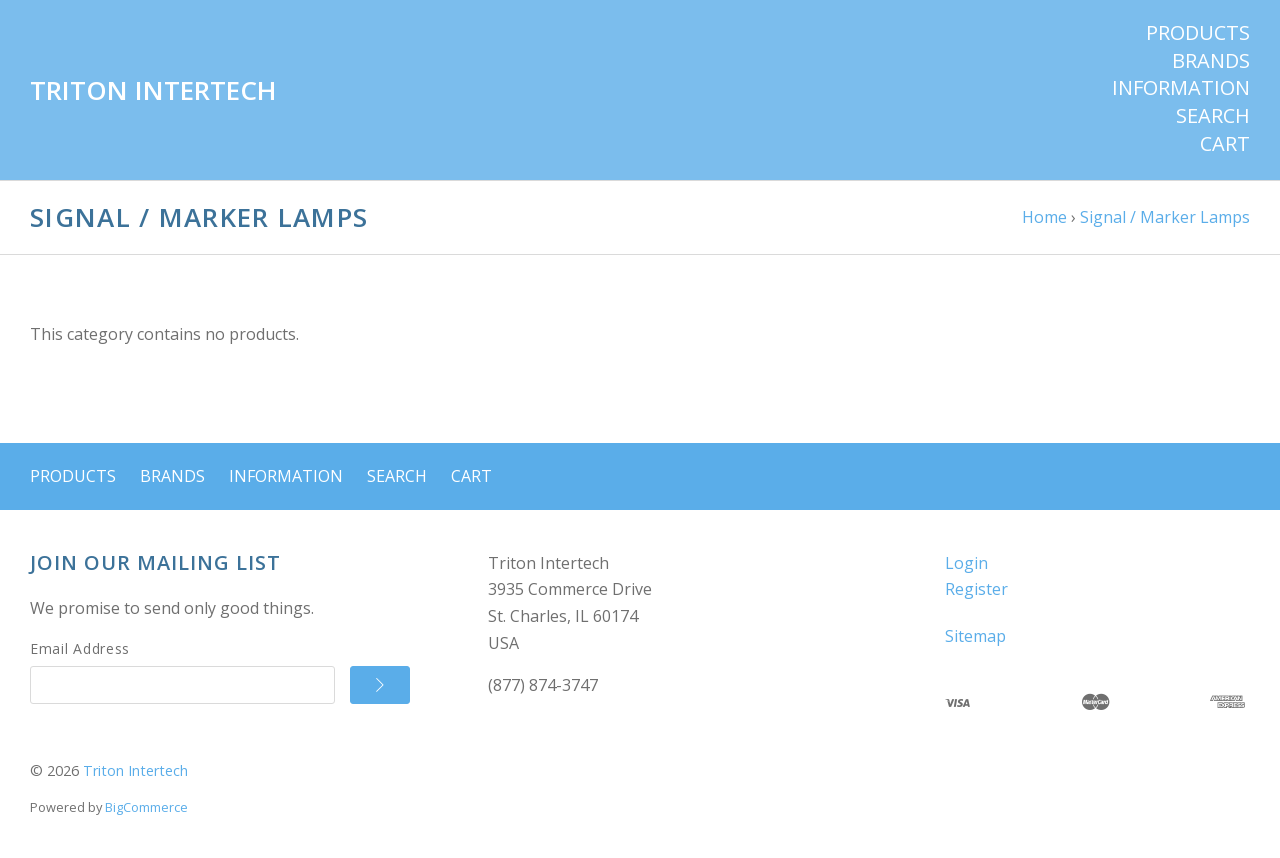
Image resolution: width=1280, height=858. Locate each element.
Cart (1225, 144)
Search (1213, 116)
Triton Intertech (135, 770)
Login (966, 563)
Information (1181, 88)
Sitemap (975, 636)
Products (1198, 33)
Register (976, 589)
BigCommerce (146, 807)
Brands (1211, 61)
